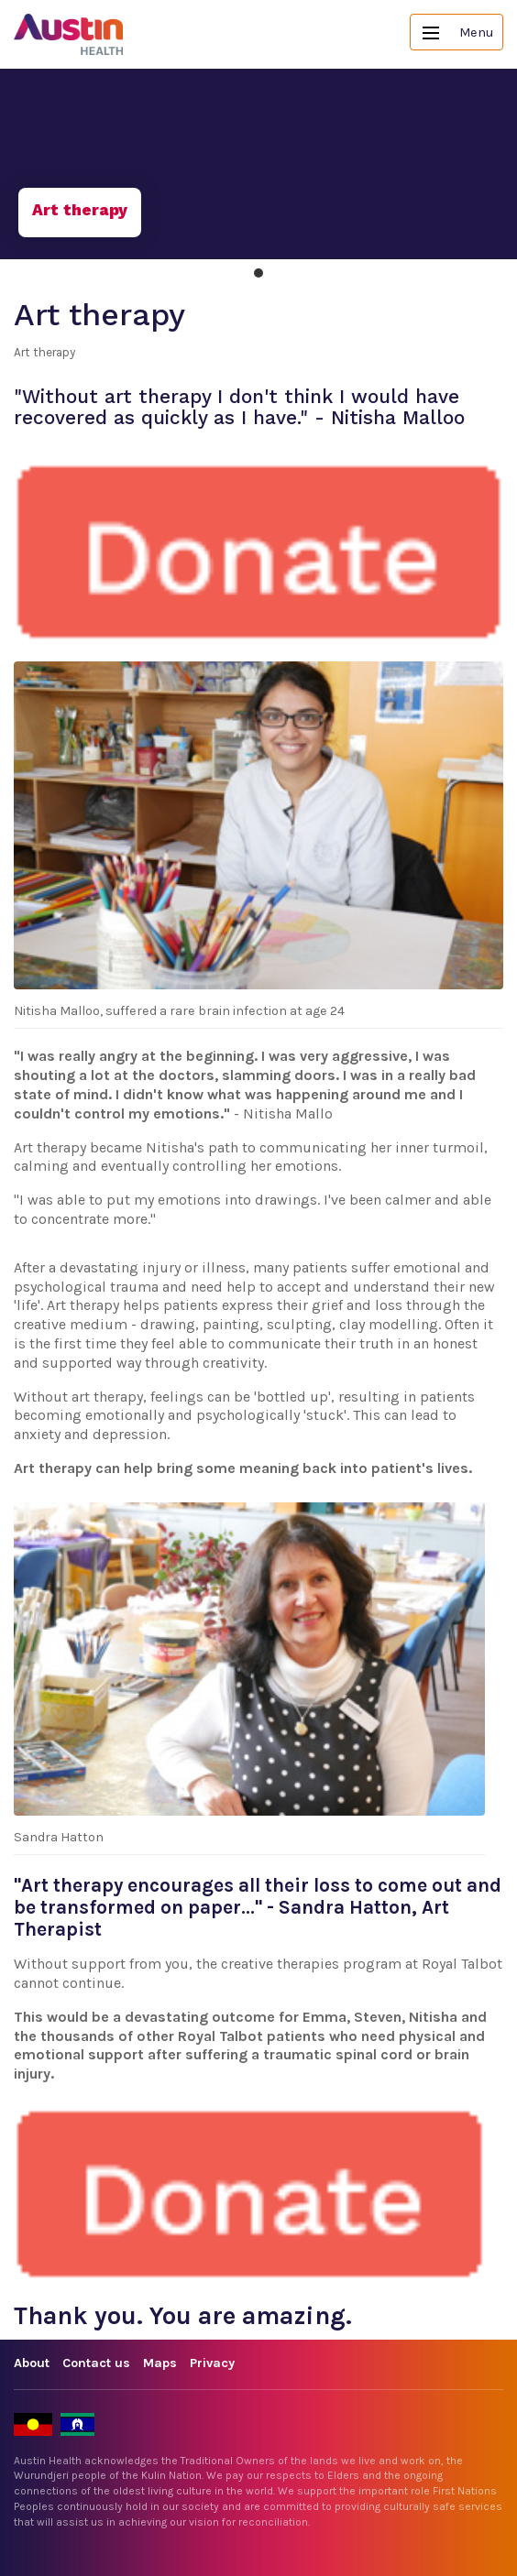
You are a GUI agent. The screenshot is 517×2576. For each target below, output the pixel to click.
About (32, 2363)
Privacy (212, 2363)
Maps (160, 2363)
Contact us (96, 2363)
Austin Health (69, 34)
